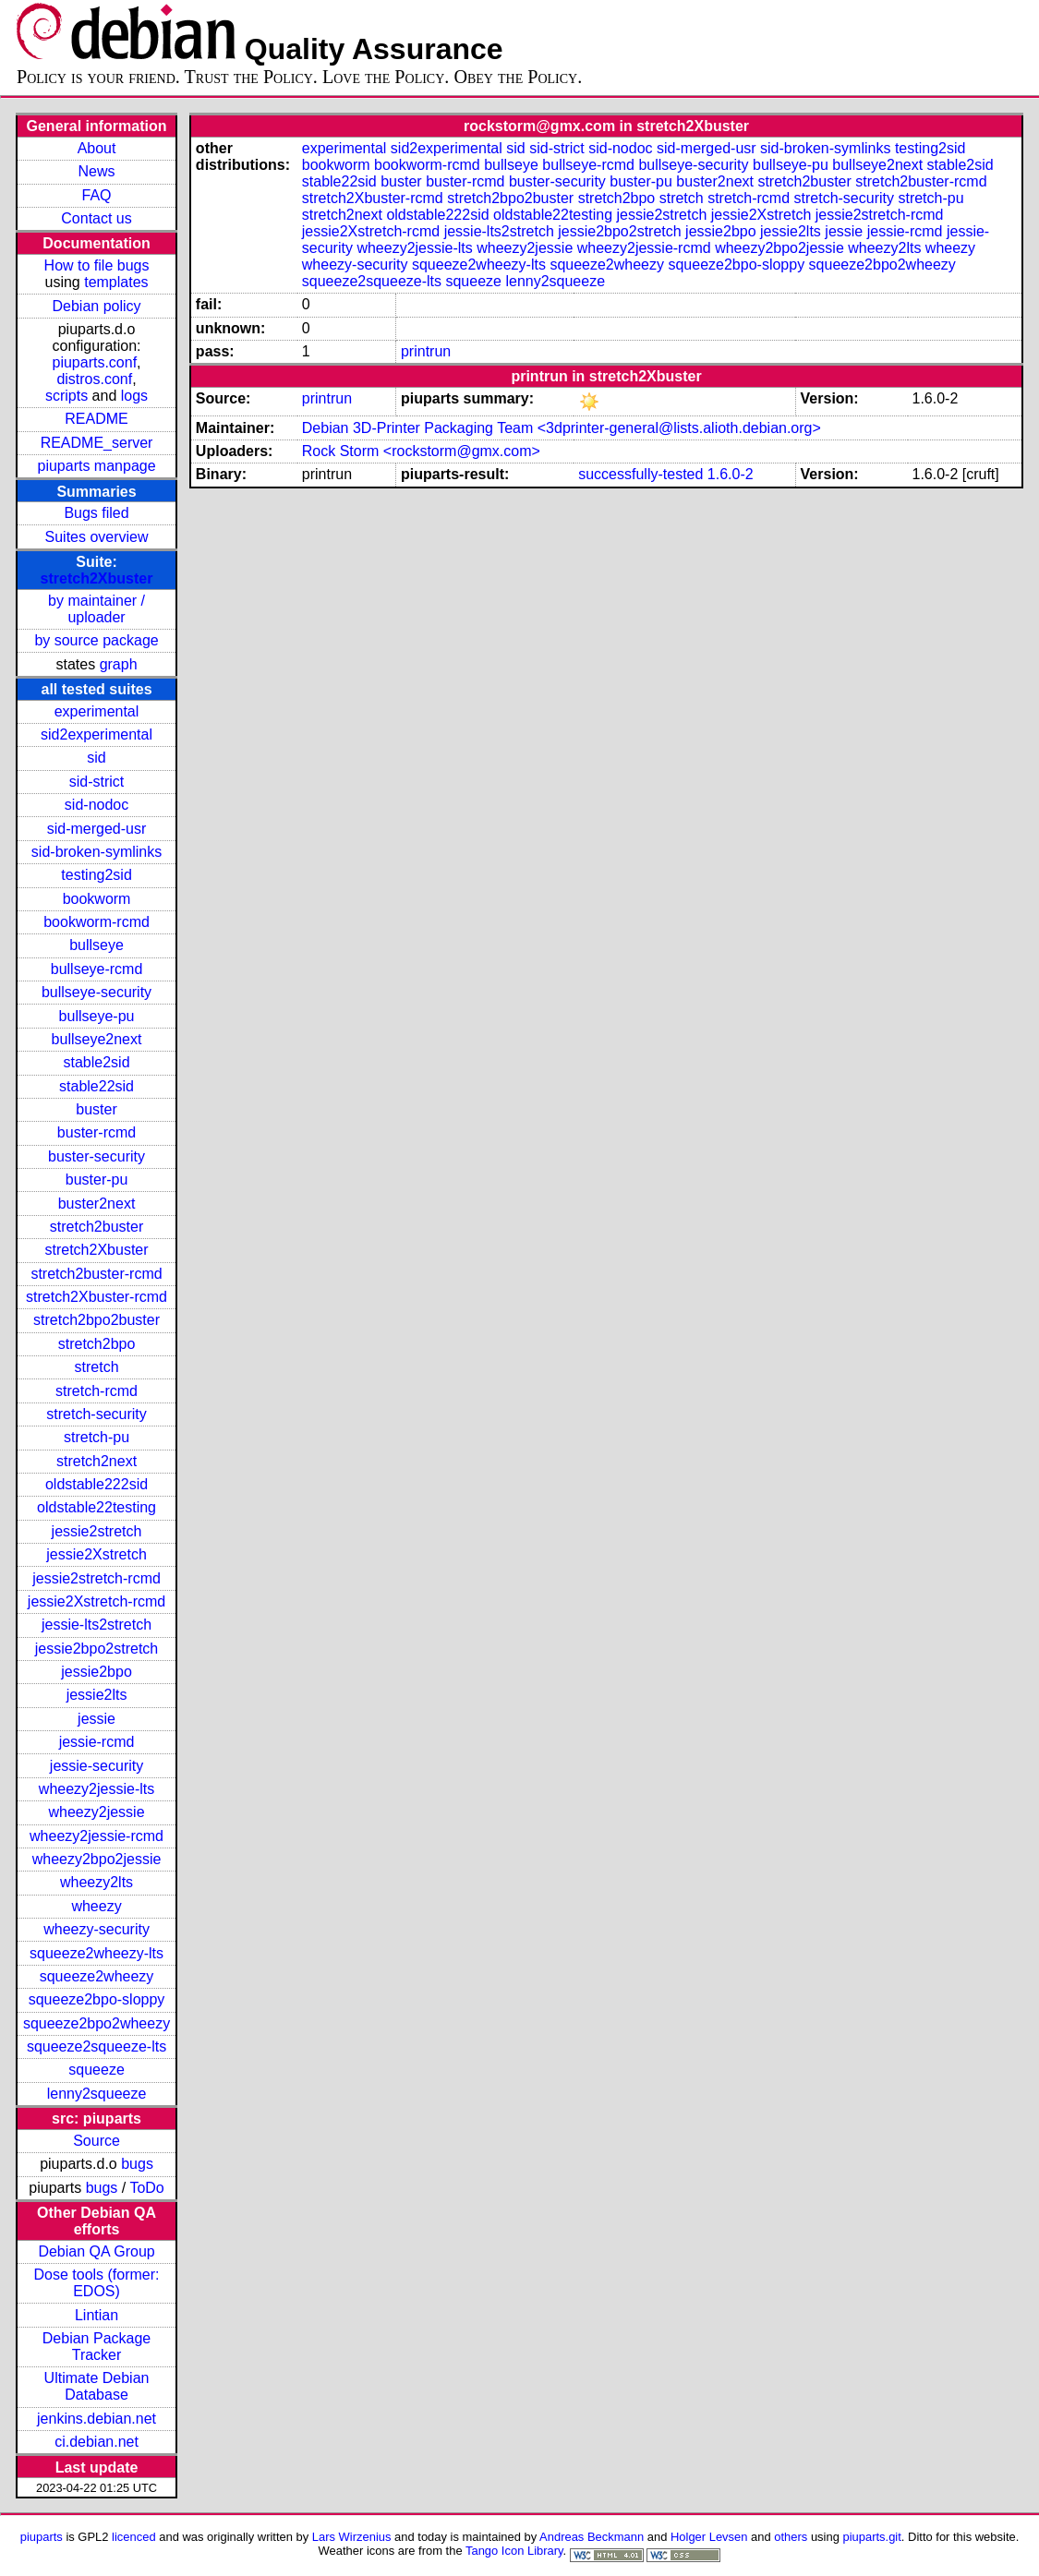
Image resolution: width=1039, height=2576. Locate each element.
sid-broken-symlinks (96, 852)
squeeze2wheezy (97, 1976)
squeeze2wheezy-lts (96, 1953)
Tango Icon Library (514, 2551)
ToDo (146, 2188)
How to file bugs (97, 265)
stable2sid (97, 1062)
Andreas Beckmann (591, 2537)
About (97, 148)
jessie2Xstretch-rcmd (96, 1601)
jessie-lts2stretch (96, 1624)
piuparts (41, 2537)
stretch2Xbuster (97, 578)
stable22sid (96, 1086)
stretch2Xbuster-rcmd (96, 1297)
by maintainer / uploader (96, 609)
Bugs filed (96, 513)
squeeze (96, 2069)
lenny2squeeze (97, 2093)
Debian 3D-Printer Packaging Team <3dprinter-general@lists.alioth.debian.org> (561, 428)
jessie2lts (96, 1695)
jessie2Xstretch (96, 1554)
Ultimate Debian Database (97, 2386)
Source (96, 2141)
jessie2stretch (97, 1531)
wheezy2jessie (97, 1812)
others (790, 2537)
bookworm (97, 899)
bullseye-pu (97, 1016)
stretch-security (96, 1414)
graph (119, 664)
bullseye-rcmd (97, 969)
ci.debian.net (96, 2442)
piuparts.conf (95, 362)
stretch (97, 1367)
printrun (426, 351)
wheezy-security (96, 1929)
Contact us (96, 218)
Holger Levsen (709, 2537)
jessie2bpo (96, 1671)
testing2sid (96, 875)
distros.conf (94, 379)
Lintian (96, 2315)
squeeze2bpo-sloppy (97, 1999)
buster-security (96, 1156)
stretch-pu (96, 1437)
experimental (96, 711)
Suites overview (97, 537)
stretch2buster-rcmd (96, 1274)
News (97, 171)
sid (96, 757)
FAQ (97, 195)
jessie (96, 1719)
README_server (97, 443)
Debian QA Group (96, 2251)
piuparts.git (871, 2537)
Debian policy (97, 306)
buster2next (97, 1203)
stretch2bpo (97, 1344)
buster (96, 1109)
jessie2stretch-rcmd (96, 1578)
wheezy (96, 1906)
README (96, 419)
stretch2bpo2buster (96, 1320)
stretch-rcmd (96, 1391)
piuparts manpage (96, 466)
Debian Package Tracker (96, 2346)
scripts (66, 395)
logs (134, 395)
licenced (134, 2537)
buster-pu (97, 1179)
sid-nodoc (96, 805)
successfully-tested (640, 474)
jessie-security (96, 1766)
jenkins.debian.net (96, 2418)
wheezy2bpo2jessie (97, 1859)
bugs (137, 2164)
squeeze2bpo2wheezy (96, 2023)
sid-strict (97, 781)
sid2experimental (96, 734)
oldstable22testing (96, 1507)
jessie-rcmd (97, 1742)
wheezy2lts (96, 1882)
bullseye (96, 945)
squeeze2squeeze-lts (96, 2046)
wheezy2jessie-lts (96, 1789)
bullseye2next (97, 1039)
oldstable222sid (96, 1484)
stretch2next (96, 1461)
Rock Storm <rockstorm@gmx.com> (421, 451)
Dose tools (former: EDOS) (97, 2283)
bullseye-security (96, 992)
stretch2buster (96, 1226)
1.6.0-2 (730, 474)
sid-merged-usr (97, 829)
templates (116, 282)
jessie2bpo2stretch (96, 1648)
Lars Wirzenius (352, 2537)
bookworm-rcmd (96, 922)
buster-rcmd (96, 1132)
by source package (96, 640)
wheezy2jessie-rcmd (96, 1836)
